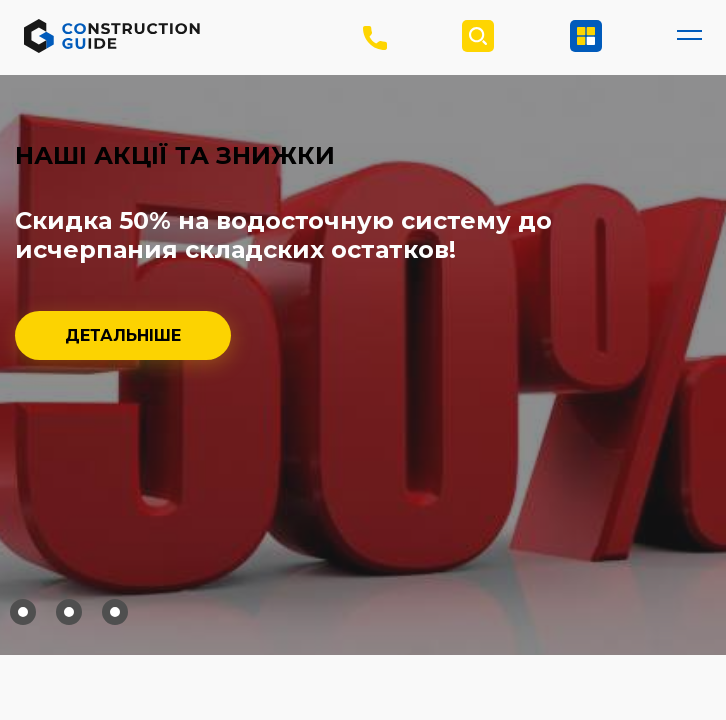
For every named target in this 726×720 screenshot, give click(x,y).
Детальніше (123, 335)
